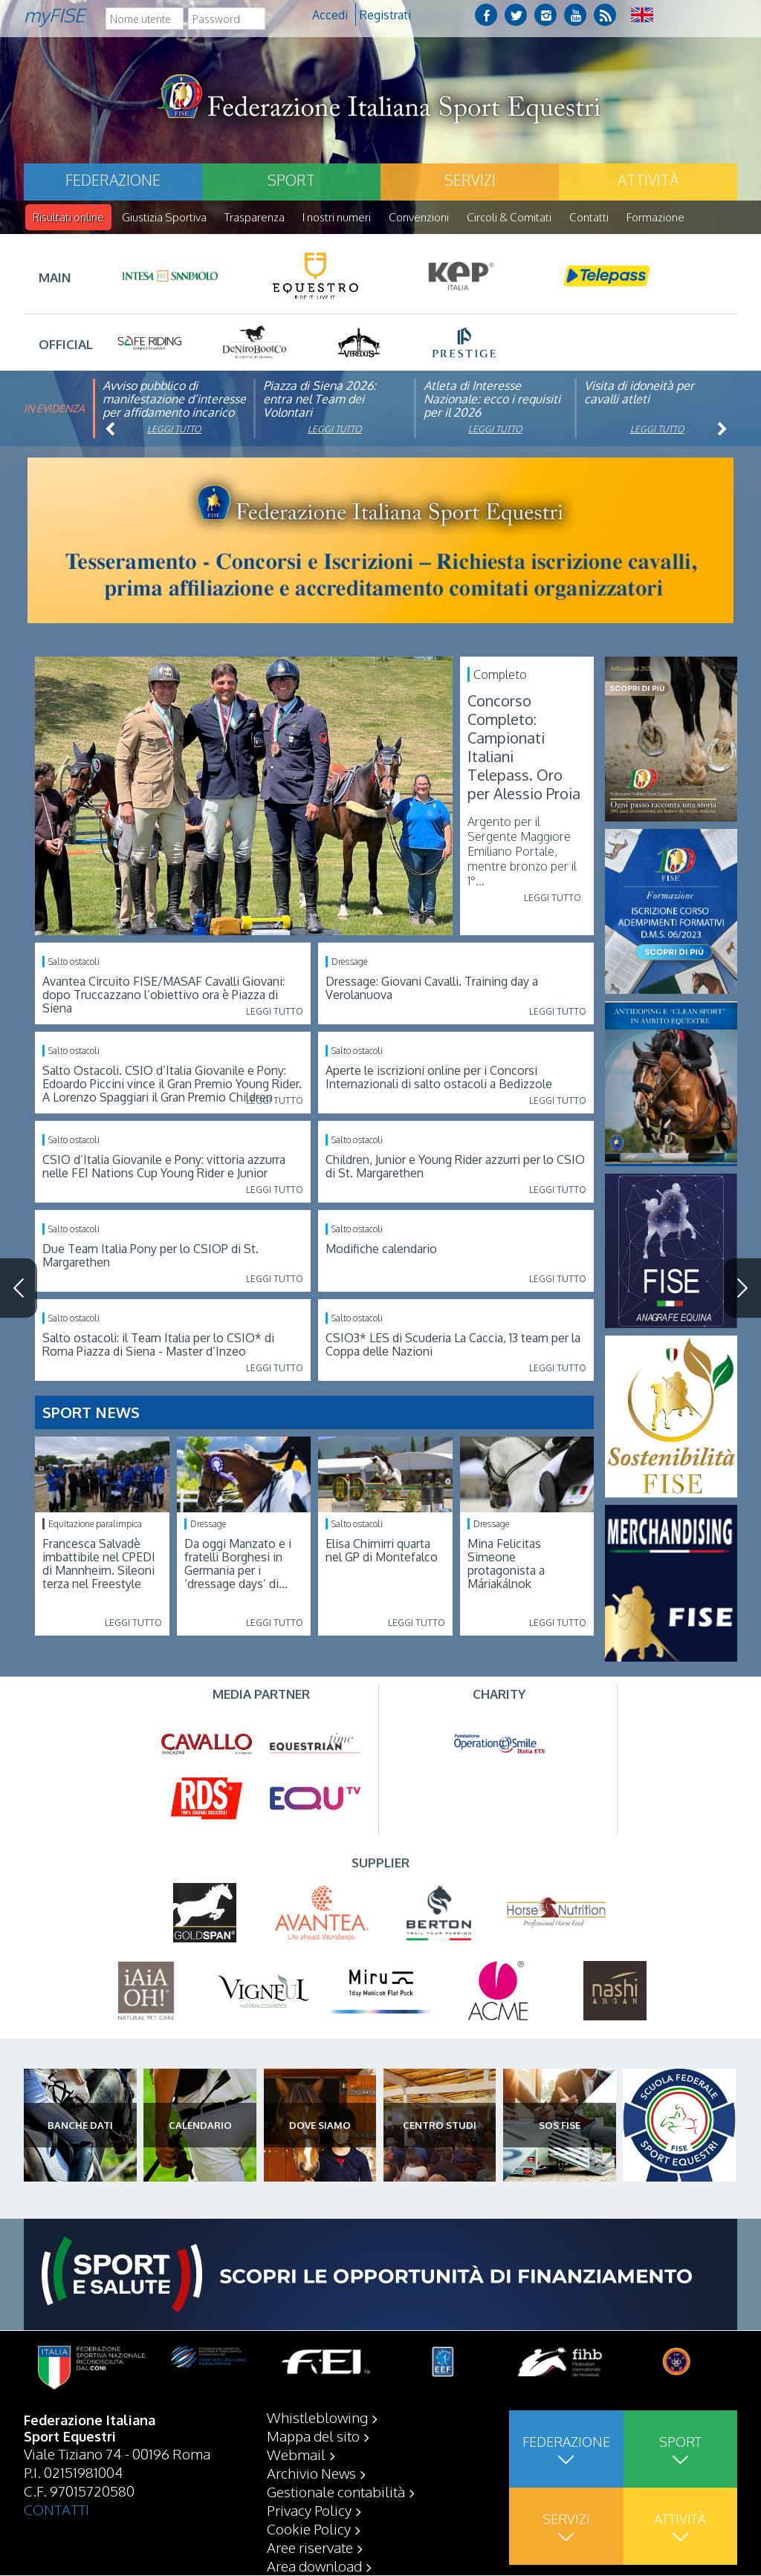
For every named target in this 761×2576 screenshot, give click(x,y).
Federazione (113, 179)
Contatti (589, 217)
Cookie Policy (309, 2529)
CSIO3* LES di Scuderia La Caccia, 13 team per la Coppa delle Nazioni (453, 1345)
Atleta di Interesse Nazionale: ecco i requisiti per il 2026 (492, 399)
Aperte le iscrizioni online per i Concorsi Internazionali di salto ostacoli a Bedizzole (439, 1078)
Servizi (470, 179)
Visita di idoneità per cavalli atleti (639, 393)
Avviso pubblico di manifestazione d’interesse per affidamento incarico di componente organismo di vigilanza (174, 413)
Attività (648, 179)
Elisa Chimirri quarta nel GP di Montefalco (382, 1551)
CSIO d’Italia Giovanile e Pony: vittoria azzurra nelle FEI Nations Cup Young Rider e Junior (163, 1167)
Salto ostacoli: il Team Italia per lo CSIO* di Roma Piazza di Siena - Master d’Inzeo (158, 1345)
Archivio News (311, 2473)
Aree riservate (310, 2548)
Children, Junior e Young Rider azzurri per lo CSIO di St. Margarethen (455, 1167)
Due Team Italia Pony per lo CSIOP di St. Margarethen (150, 1256)
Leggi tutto (174, 429)
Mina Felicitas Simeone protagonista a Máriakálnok (506, 1564)
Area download (314, 2566)
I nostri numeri (336, 217)
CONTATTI (56, 2510)
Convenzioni (419, 217)
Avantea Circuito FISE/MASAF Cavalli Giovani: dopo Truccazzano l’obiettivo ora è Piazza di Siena (163, 995)
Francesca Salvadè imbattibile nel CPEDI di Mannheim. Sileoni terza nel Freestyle (98, 1564)
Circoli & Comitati (509, 217)
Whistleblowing (317, 2418)
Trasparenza (254, 217)
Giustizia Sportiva (164, 217)
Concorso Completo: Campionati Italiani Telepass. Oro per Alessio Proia (523, 748)
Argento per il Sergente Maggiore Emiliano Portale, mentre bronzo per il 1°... (522, 852)
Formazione (655, 217)
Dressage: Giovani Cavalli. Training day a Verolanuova (432, 989)
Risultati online (68, 217)
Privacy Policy (309, 2511)
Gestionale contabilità (336, 2492)
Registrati (385, 14)
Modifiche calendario (381, 1249)
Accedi (330, 14)
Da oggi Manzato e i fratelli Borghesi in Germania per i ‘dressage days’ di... (237, 1564)
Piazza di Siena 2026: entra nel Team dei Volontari (319, 399)
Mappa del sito (313, 2436)
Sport (291, 179)
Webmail (296, 2455)
